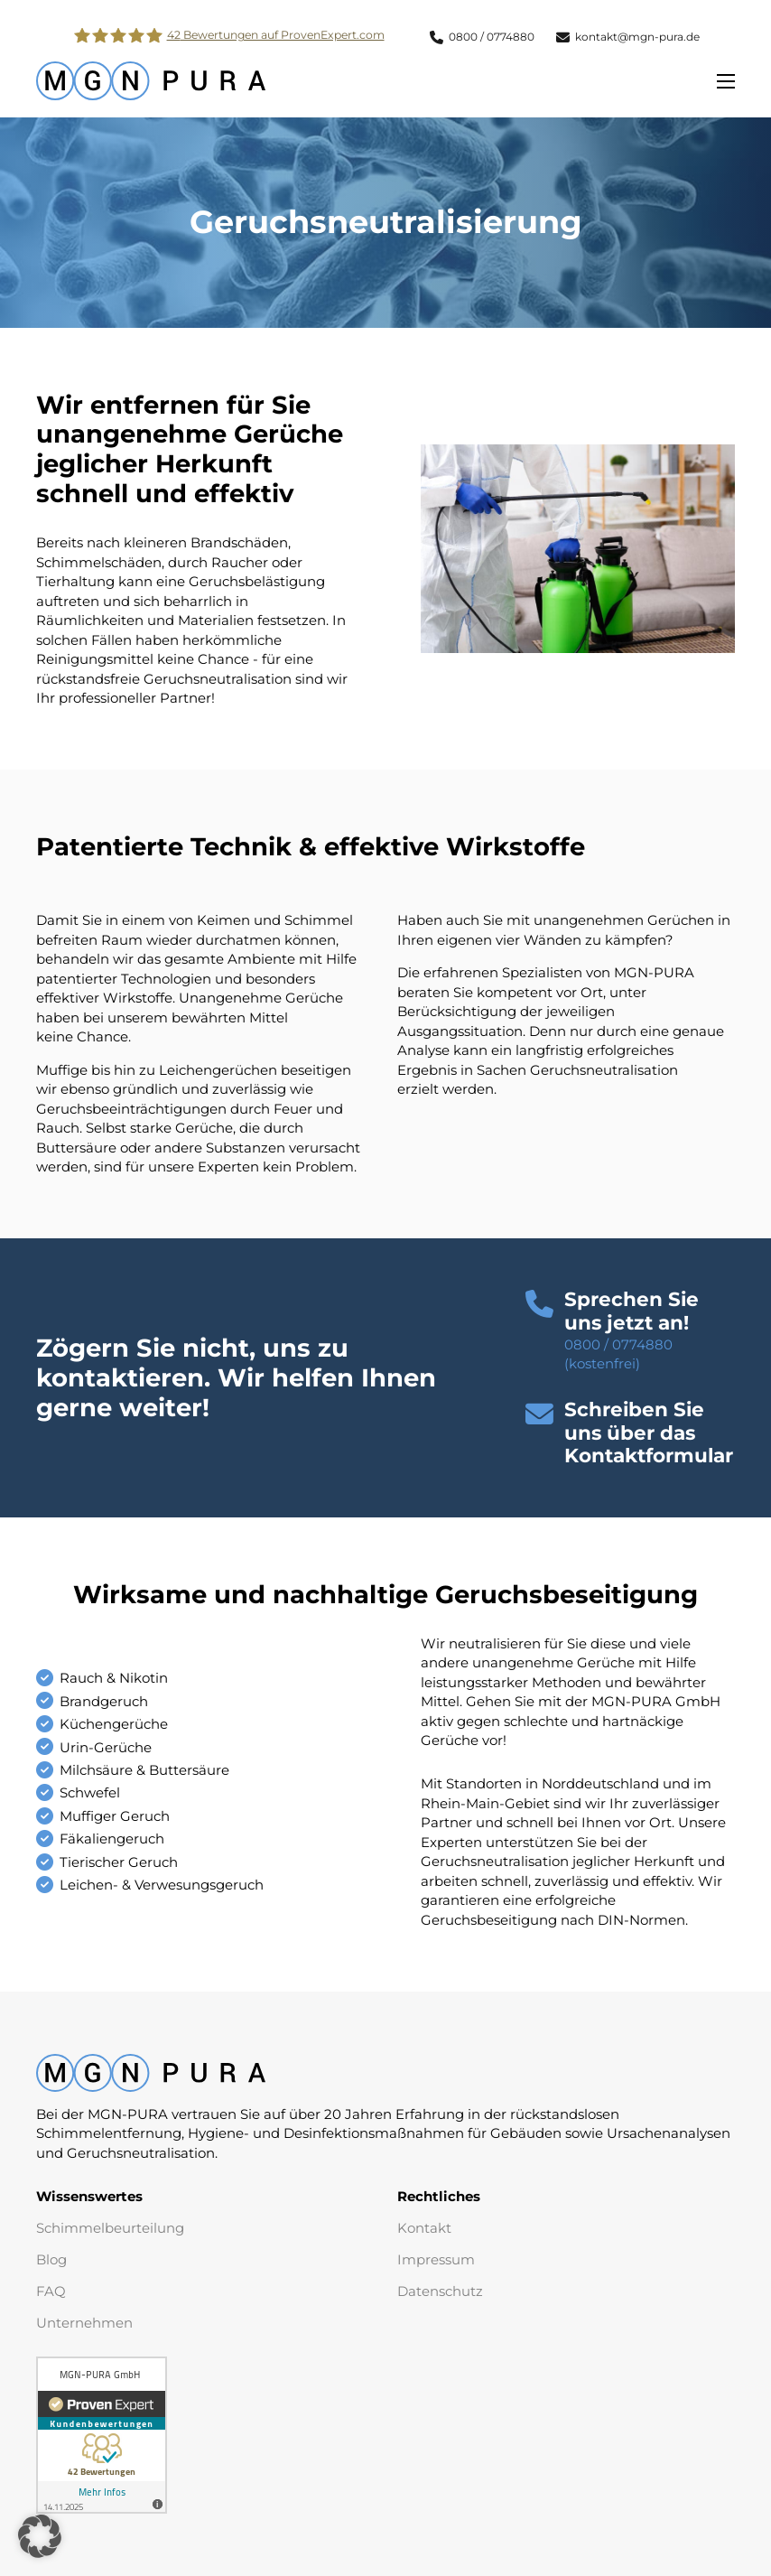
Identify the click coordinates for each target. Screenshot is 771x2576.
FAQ (51, 2291)
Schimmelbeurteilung (110, 2227)
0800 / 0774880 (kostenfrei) (618, 1354)
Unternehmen (84, 2322)
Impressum (436, 2259)
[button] (650, 1433)
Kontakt (424, 2227)
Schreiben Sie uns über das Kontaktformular (648, 1432)
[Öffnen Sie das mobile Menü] (726, 81)
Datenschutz (440, 2291)
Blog (51, 2259)
